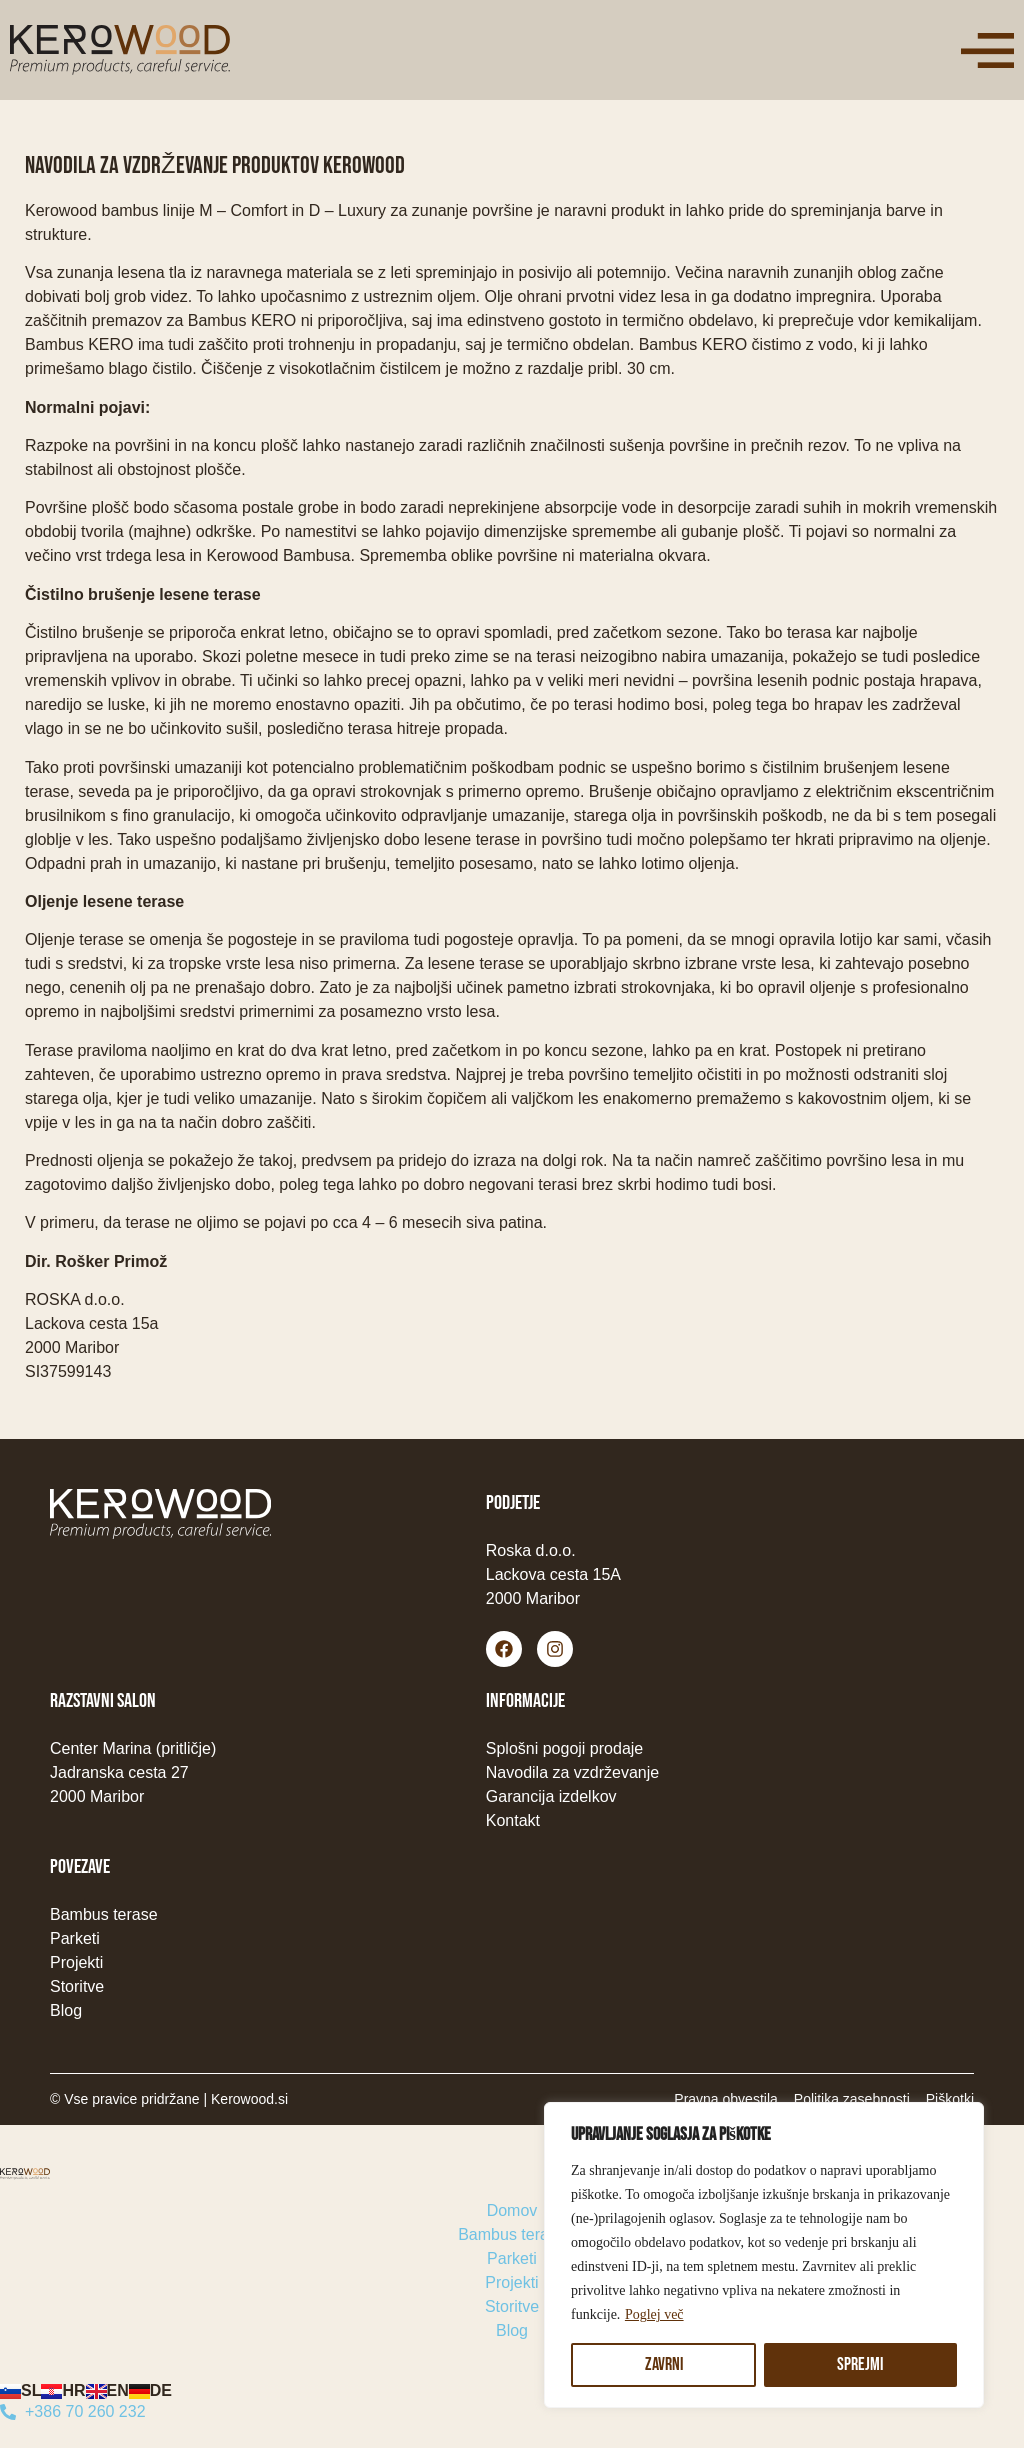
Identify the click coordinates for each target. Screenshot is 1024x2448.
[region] (764, 2255)
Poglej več (654, 2314)
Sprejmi (861, 2364)
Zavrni (664, 2364)
